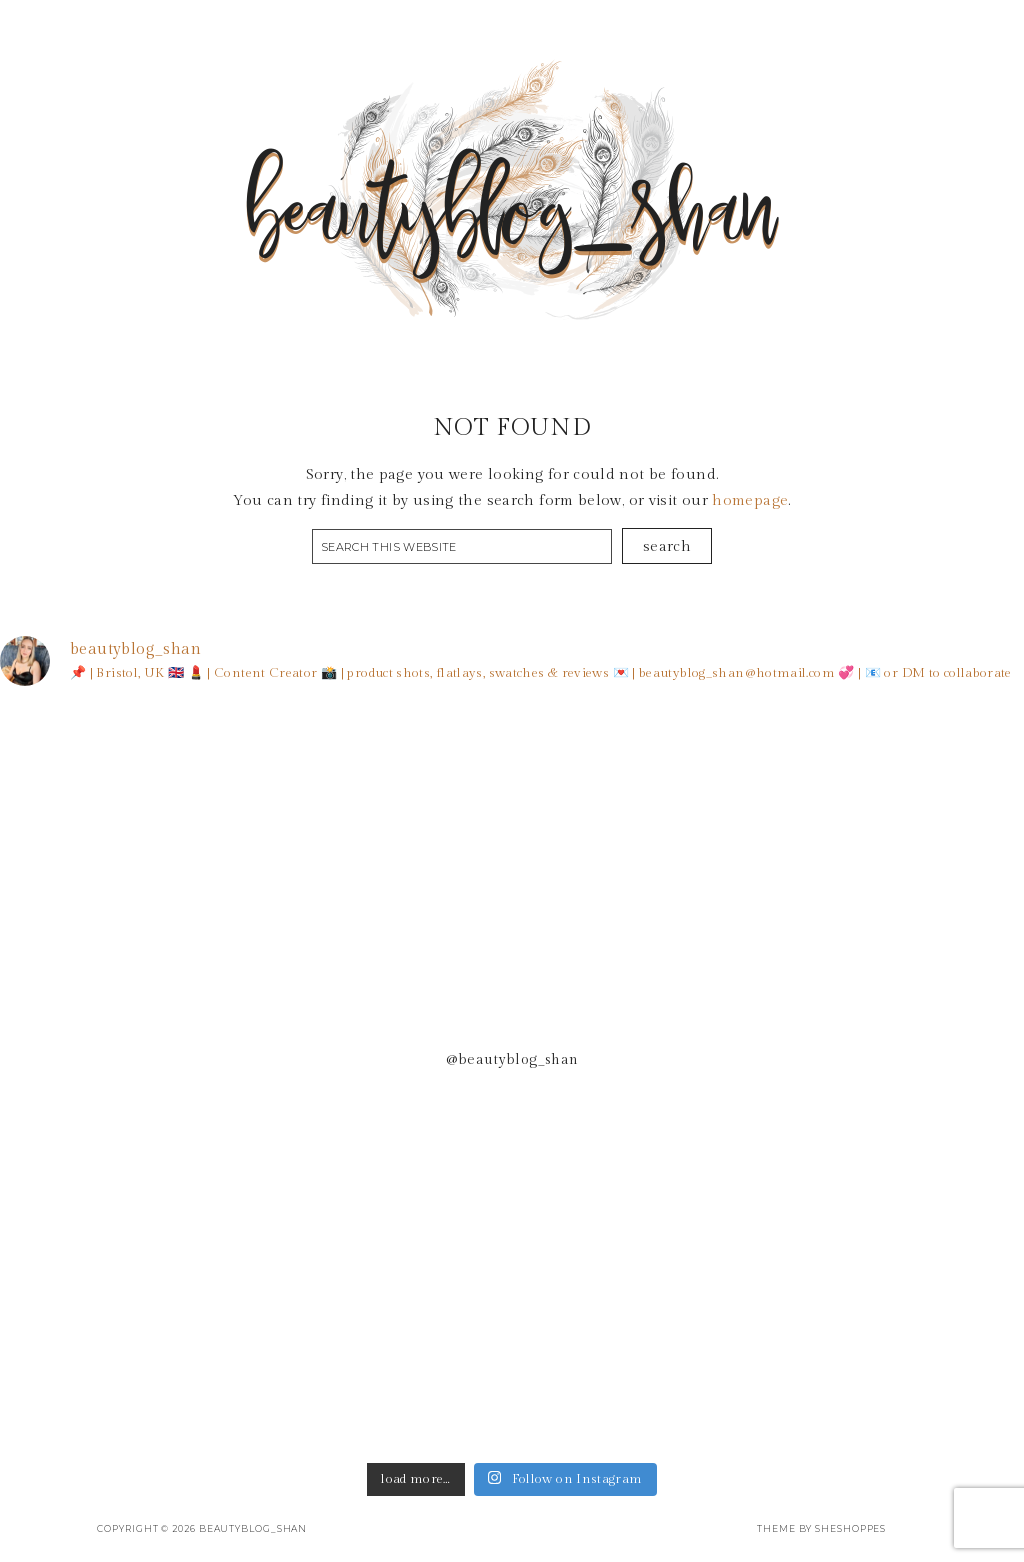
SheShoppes (850, 1528)
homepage (750, 500)
